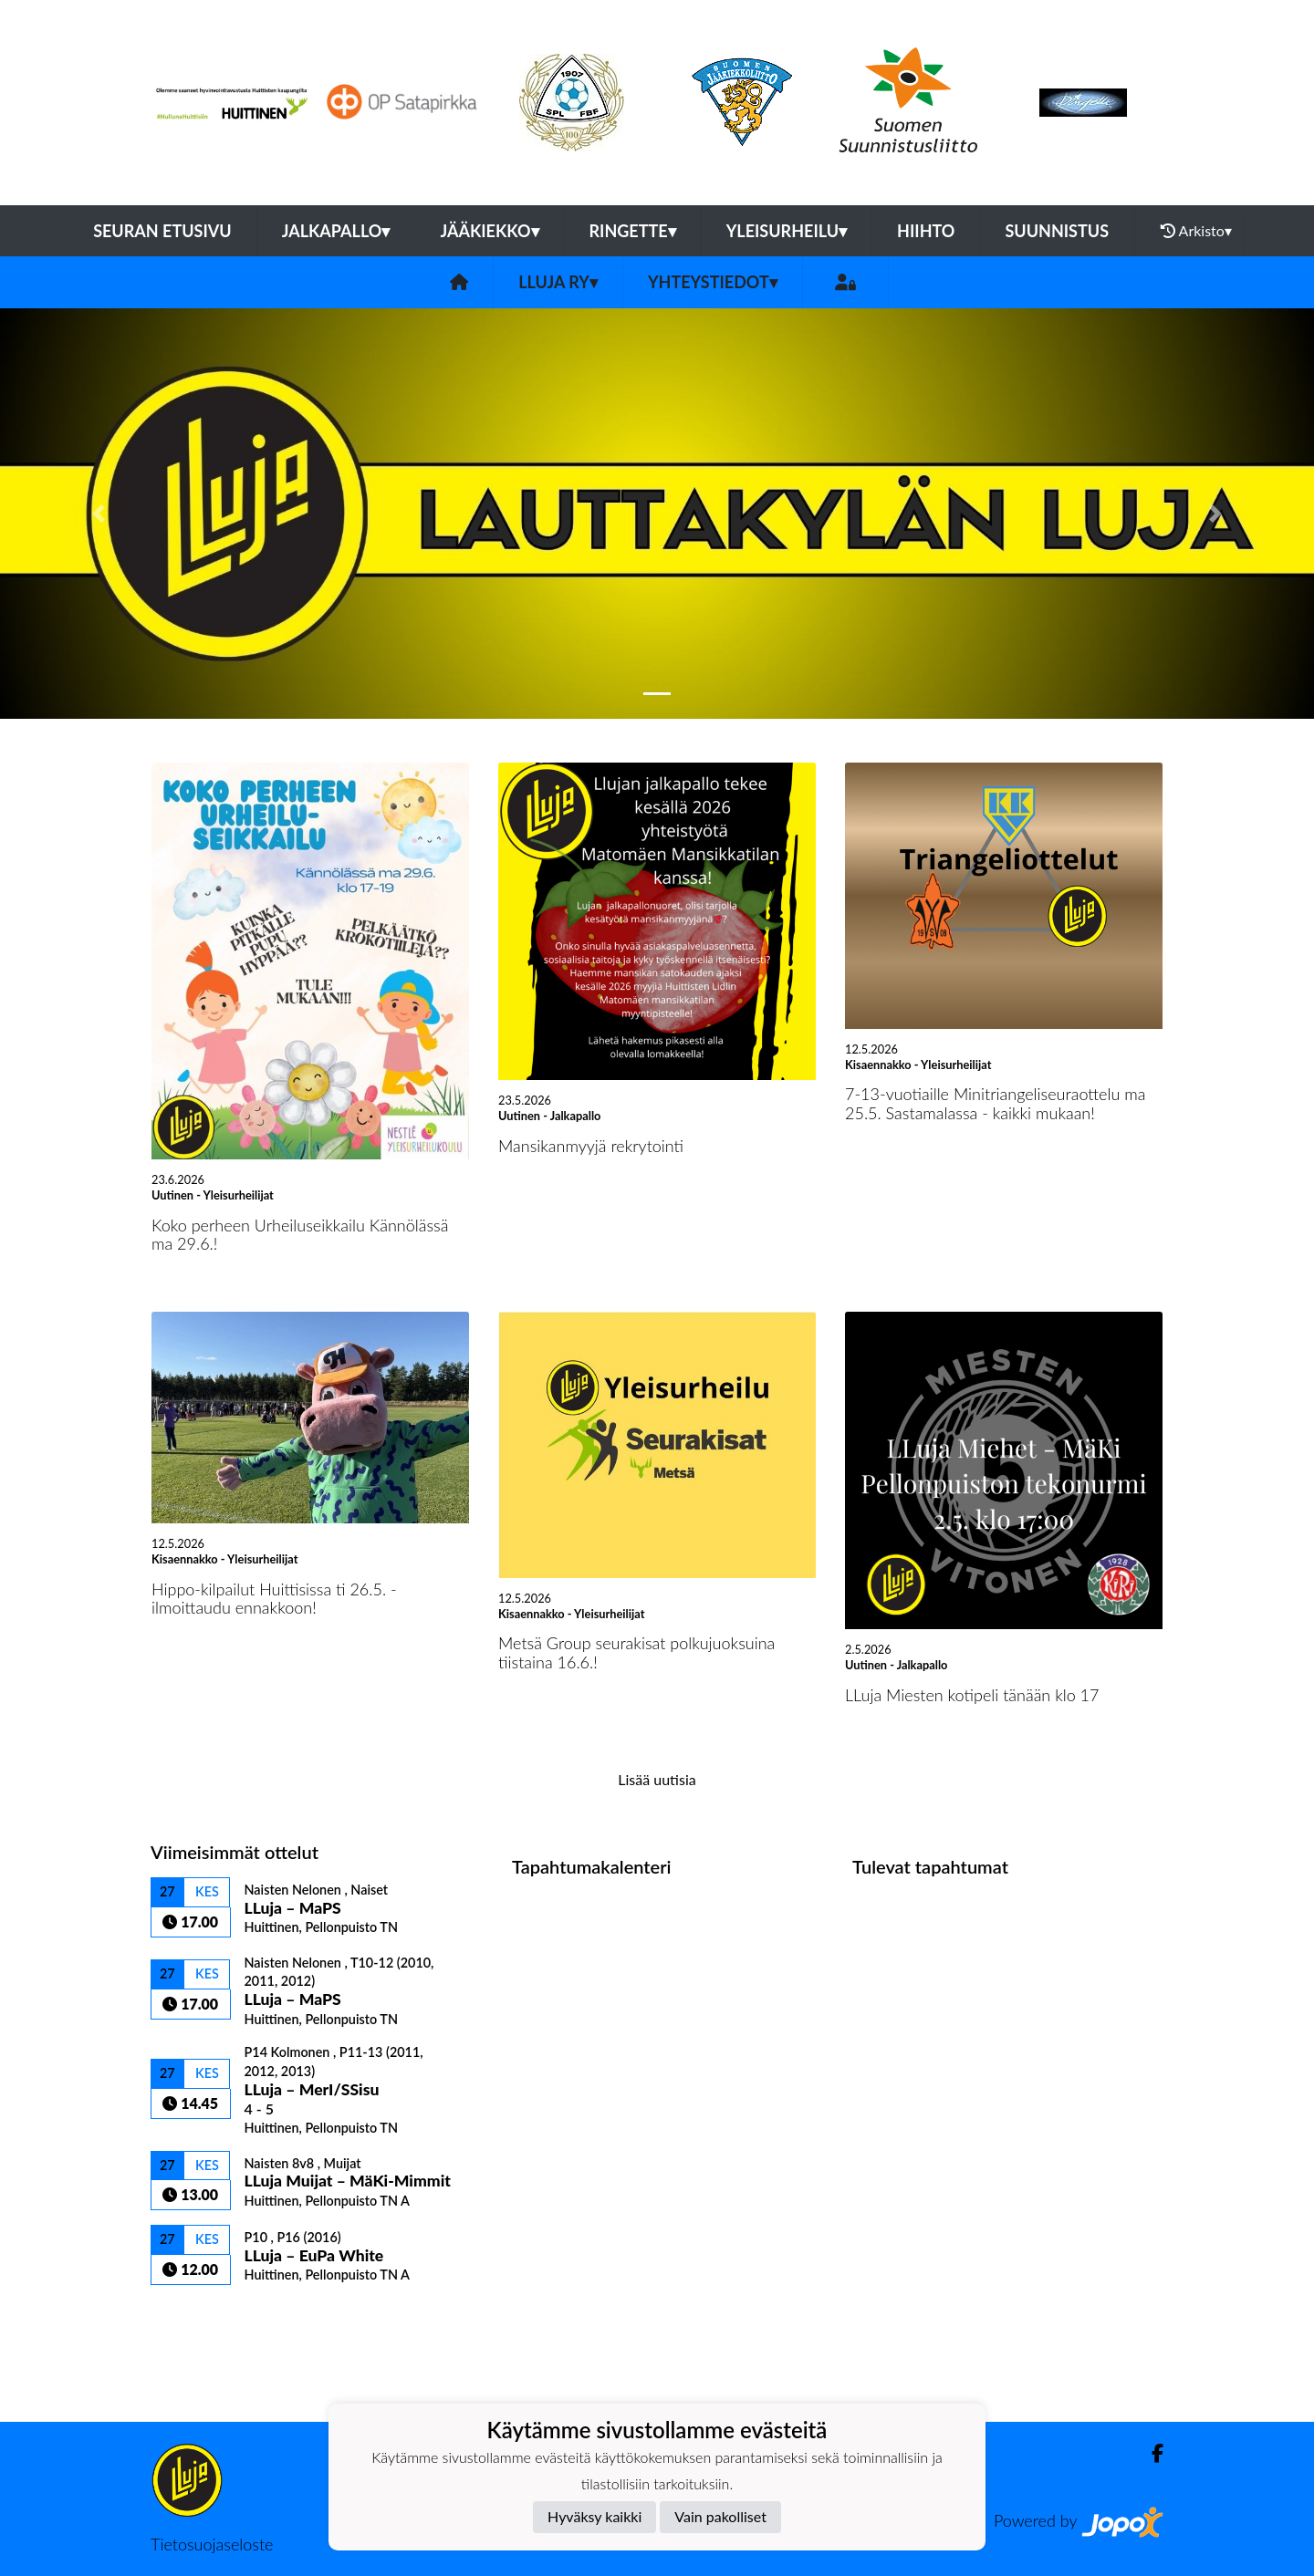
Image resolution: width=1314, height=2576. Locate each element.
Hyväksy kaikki (594, 2516)
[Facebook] (1150, 2453)
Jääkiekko (489, 231)
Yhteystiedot (712, 282)
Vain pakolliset (720, 2516)
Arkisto (1196, 231)
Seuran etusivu (162, 231)
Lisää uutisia (656, 1779)
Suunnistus (1057, 231)
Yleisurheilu (786, 231)
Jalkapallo (336, 231)
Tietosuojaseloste (212, 2544)
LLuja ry (558, 282)
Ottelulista (195, 2316)
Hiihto (925, 231)
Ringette (632, 231)
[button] (98, 513)
